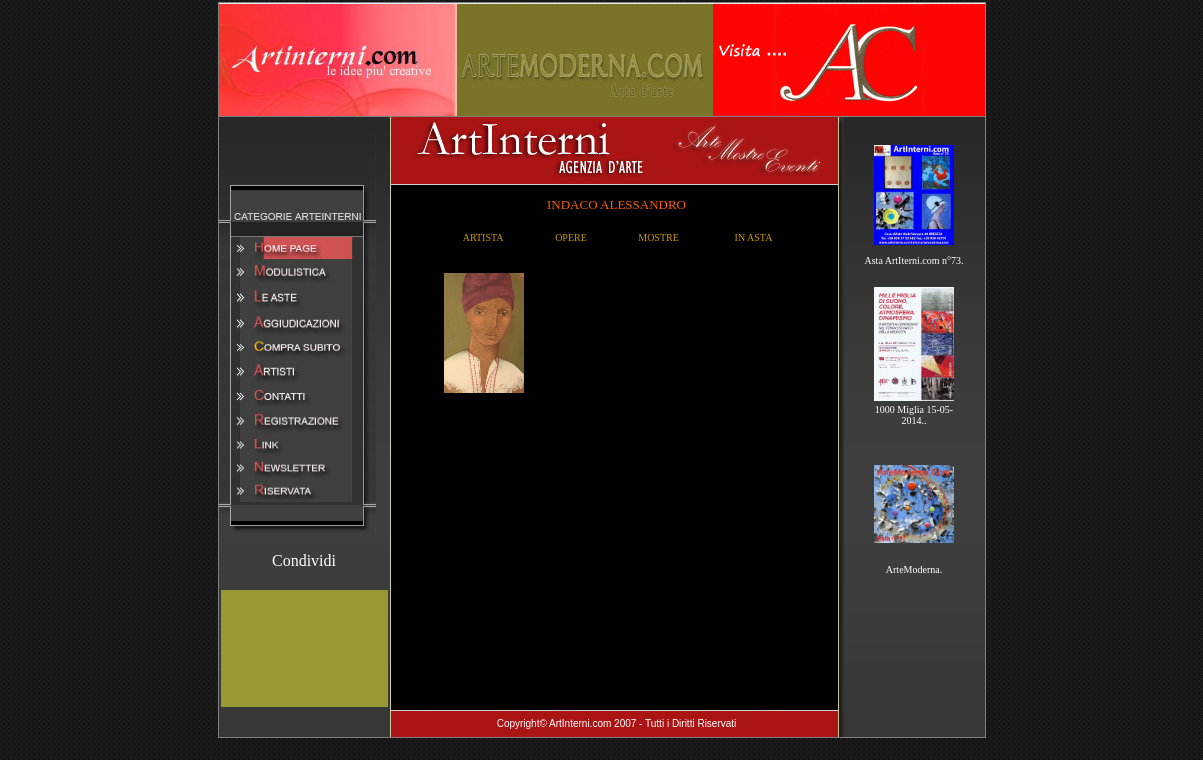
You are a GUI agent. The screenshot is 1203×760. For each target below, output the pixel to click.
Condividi (304, 560)
